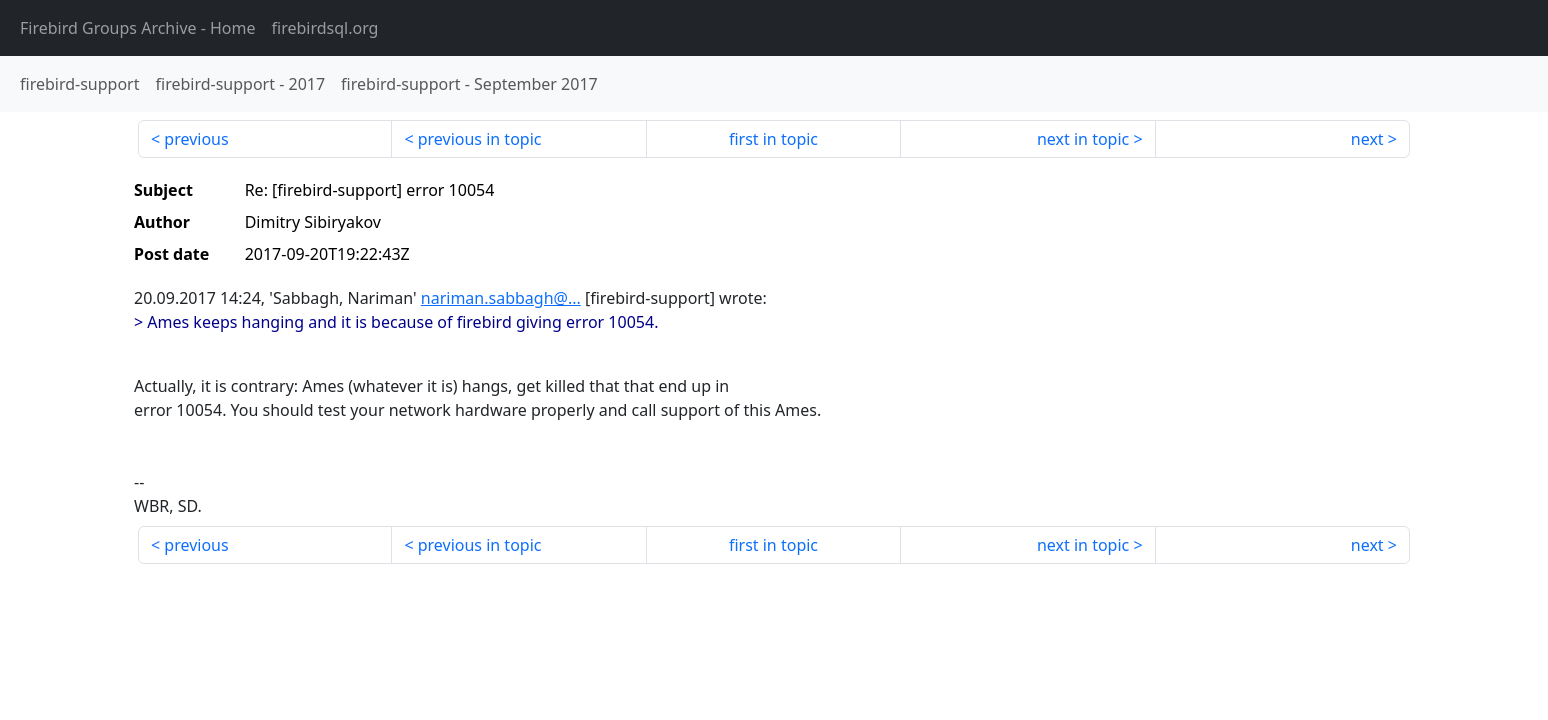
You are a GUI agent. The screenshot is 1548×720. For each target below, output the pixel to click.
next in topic (1083, 139)
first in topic (773, 139)
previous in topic (480, 139)
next (1367, 139)
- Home (138, 28)
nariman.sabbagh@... (501, 298)
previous (196, 139)
